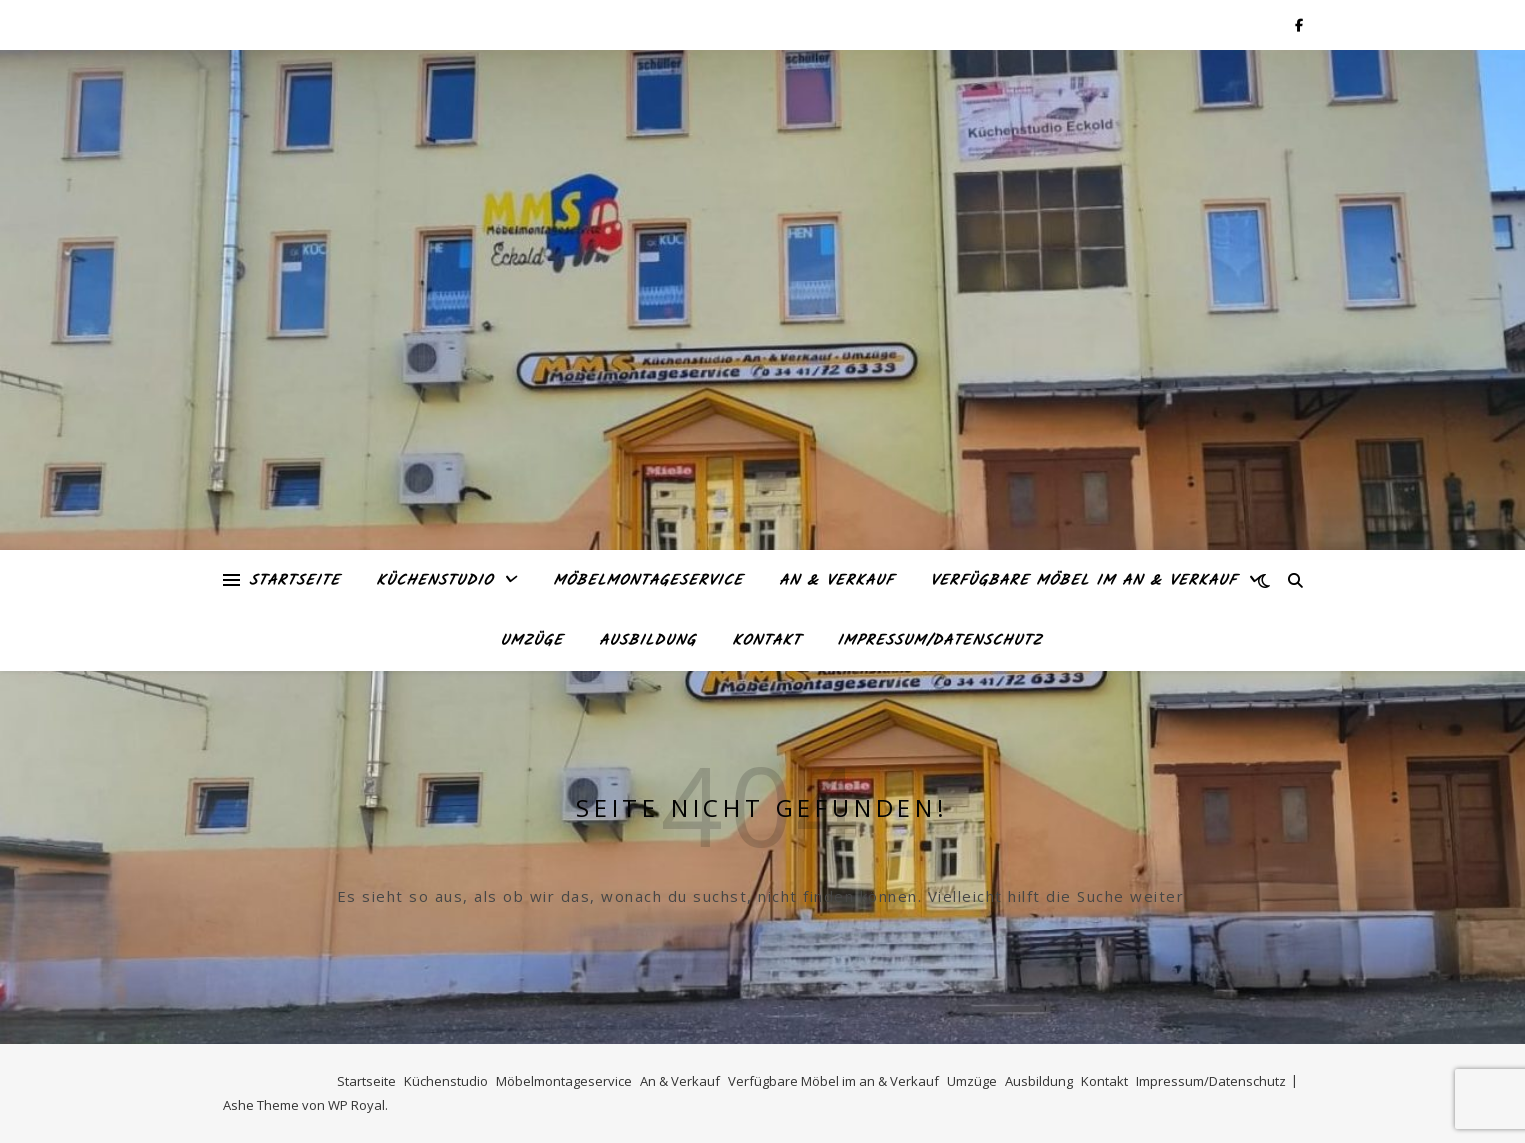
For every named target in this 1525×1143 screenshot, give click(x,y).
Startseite (294, 581)
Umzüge (531, 641)
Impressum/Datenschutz (939, 641)
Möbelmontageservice (648, 581)
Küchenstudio (434, 581)
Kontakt (766, 641)
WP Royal (356, 1105)
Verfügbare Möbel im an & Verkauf (1083, 581)
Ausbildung (647, 641)
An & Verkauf (836, 581)
